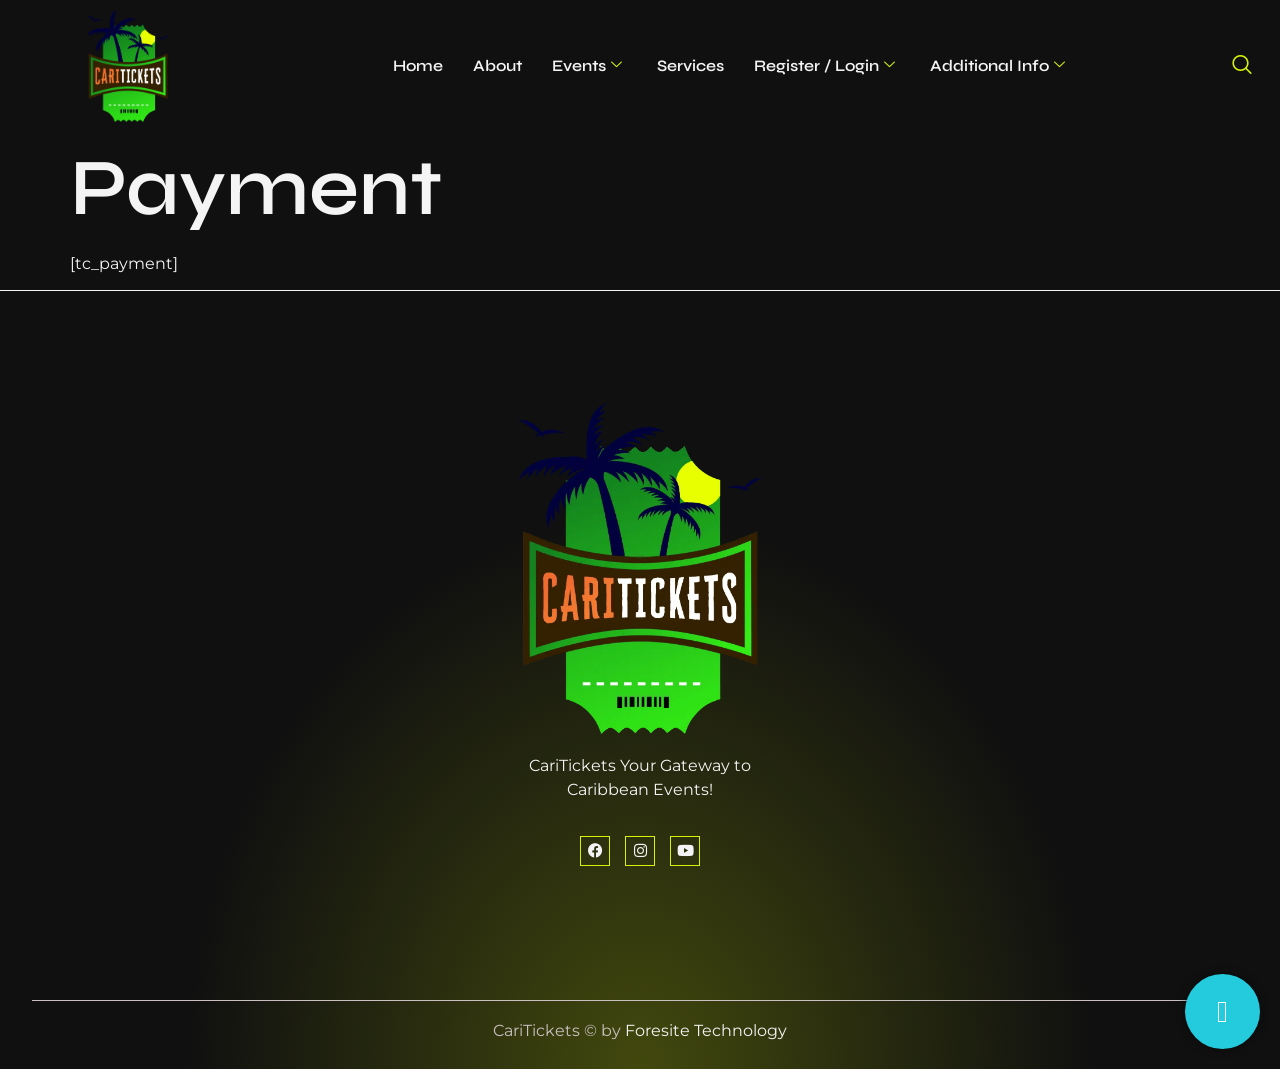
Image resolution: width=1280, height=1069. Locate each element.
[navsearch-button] (1242, 66)
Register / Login (824, 65)
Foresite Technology (706, 1030)
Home (418, 65)
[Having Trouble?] (1222, 1011)
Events (587, 65)
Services (690, 65)
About (497, 65)
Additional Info (997, 65)
